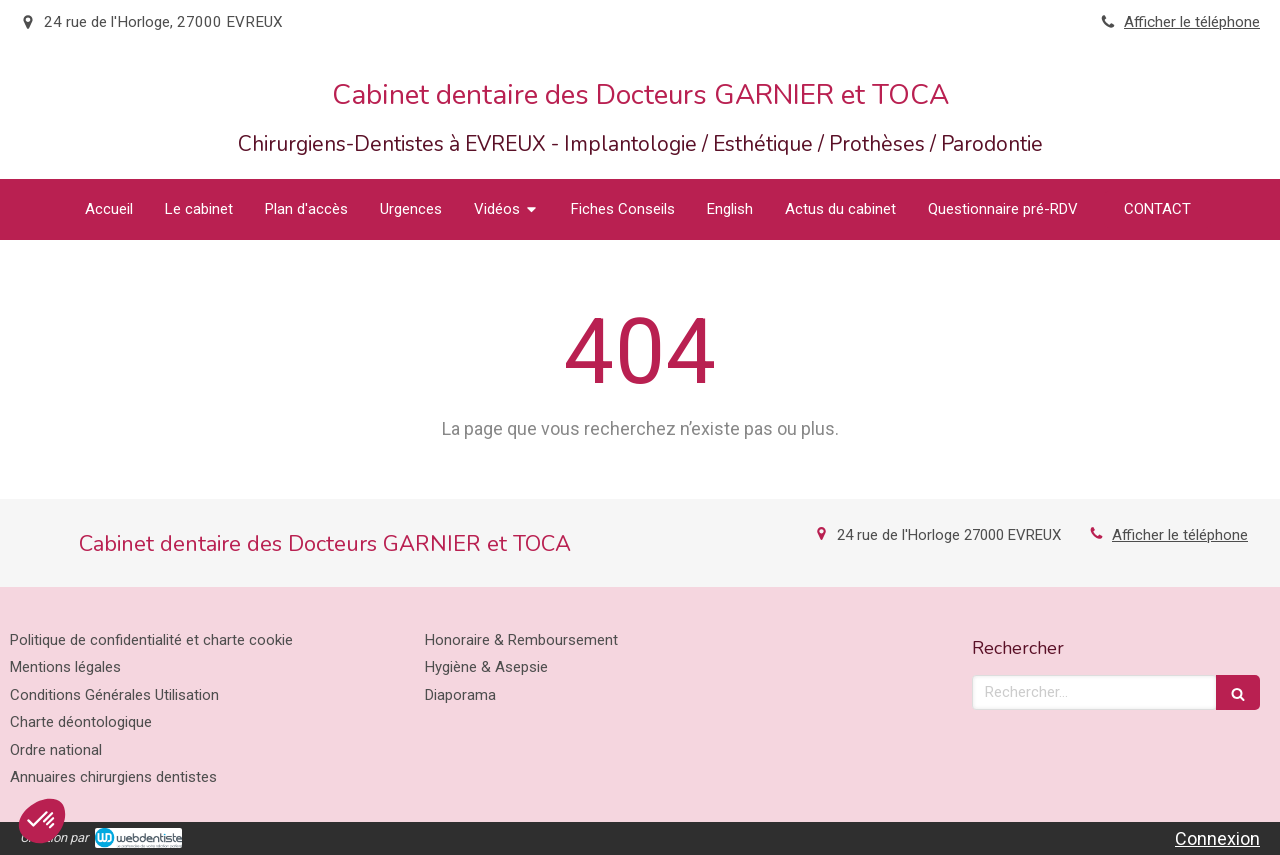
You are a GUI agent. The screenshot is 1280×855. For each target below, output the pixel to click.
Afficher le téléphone (1192, 22)
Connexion (1217, 838)
